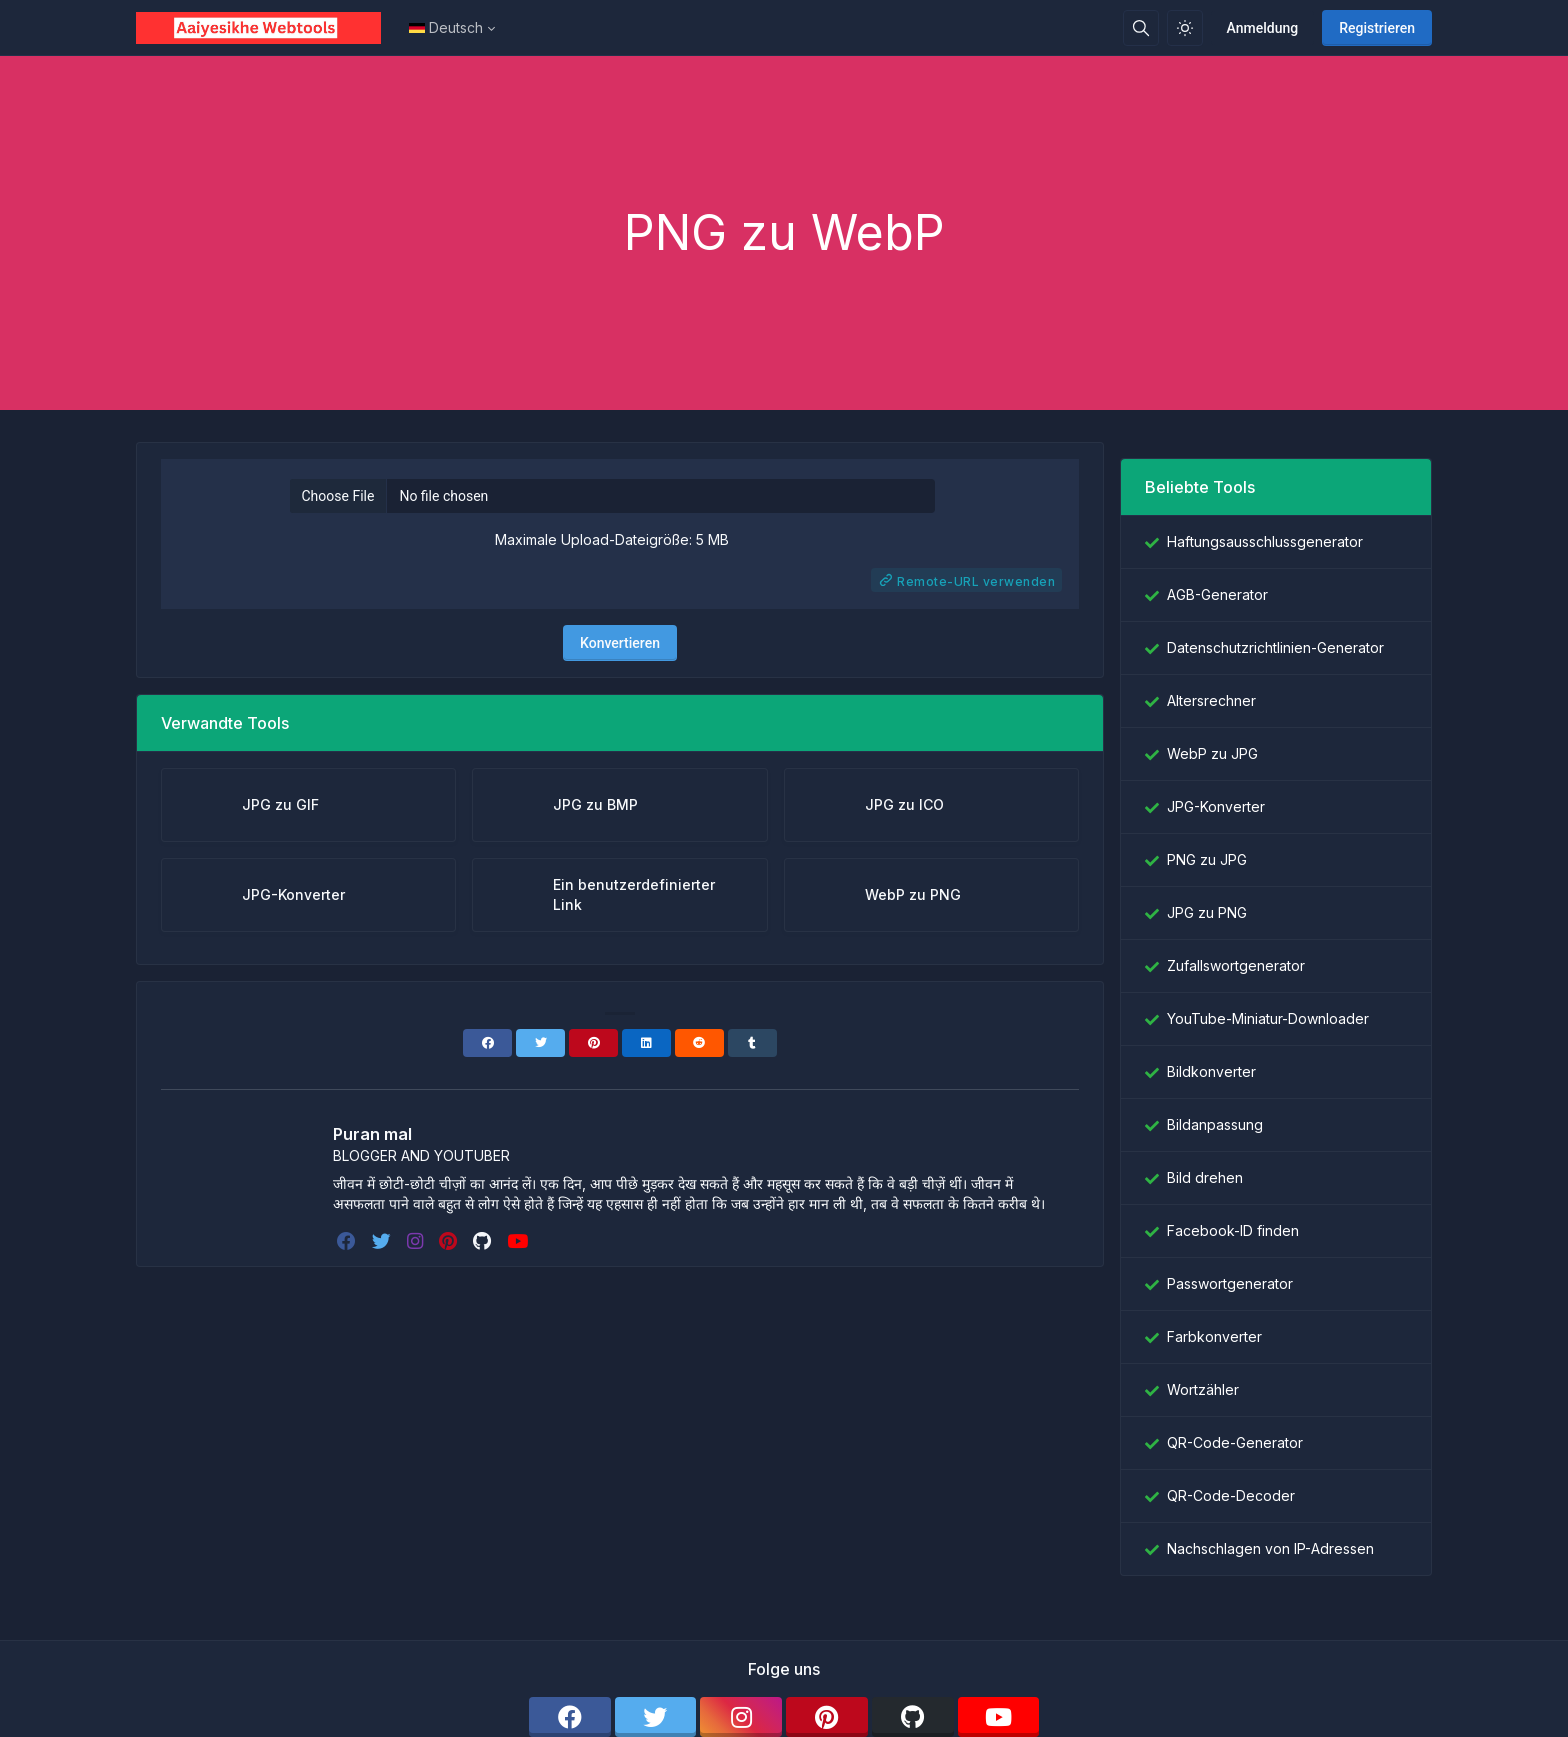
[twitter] (383, 1241)
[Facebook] (487, 1043)
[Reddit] (699, 1043)
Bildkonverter (1211, 1071)
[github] (484, 1241)
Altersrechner (1211, 700)
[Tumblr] (752, 1043)
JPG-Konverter (1216, 806)
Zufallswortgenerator (1236, 965)
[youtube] (519, 1241)
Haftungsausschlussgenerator (1265, 541)
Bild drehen (1205, 1177)
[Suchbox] (1141, 28)
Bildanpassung (1215, 1124)
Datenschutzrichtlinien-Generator (1275, 647)
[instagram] (417, 1241)
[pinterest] (450, 1241)
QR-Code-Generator (1235, 1442)
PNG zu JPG (1207, 859)
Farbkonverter (1214, 1336)
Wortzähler (1203, 1389)
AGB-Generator (1217, 594)
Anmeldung (1263, 28)
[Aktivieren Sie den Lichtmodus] (1185, 28)
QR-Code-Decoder (1231, 1495)
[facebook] (348, 1241)
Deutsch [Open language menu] (446, 27)
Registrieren (1377, 28)
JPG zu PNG (1207, 912)
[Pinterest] (593, 1043)
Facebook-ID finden (1233, 1230)
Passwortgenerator (1230, 1283)
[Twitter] (540, 1043)
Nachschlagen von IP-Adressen (1270, 1548)
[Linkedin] (646, 1043)
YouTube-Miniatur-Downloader (1268, 1018)
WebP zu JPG (1212, 753)
